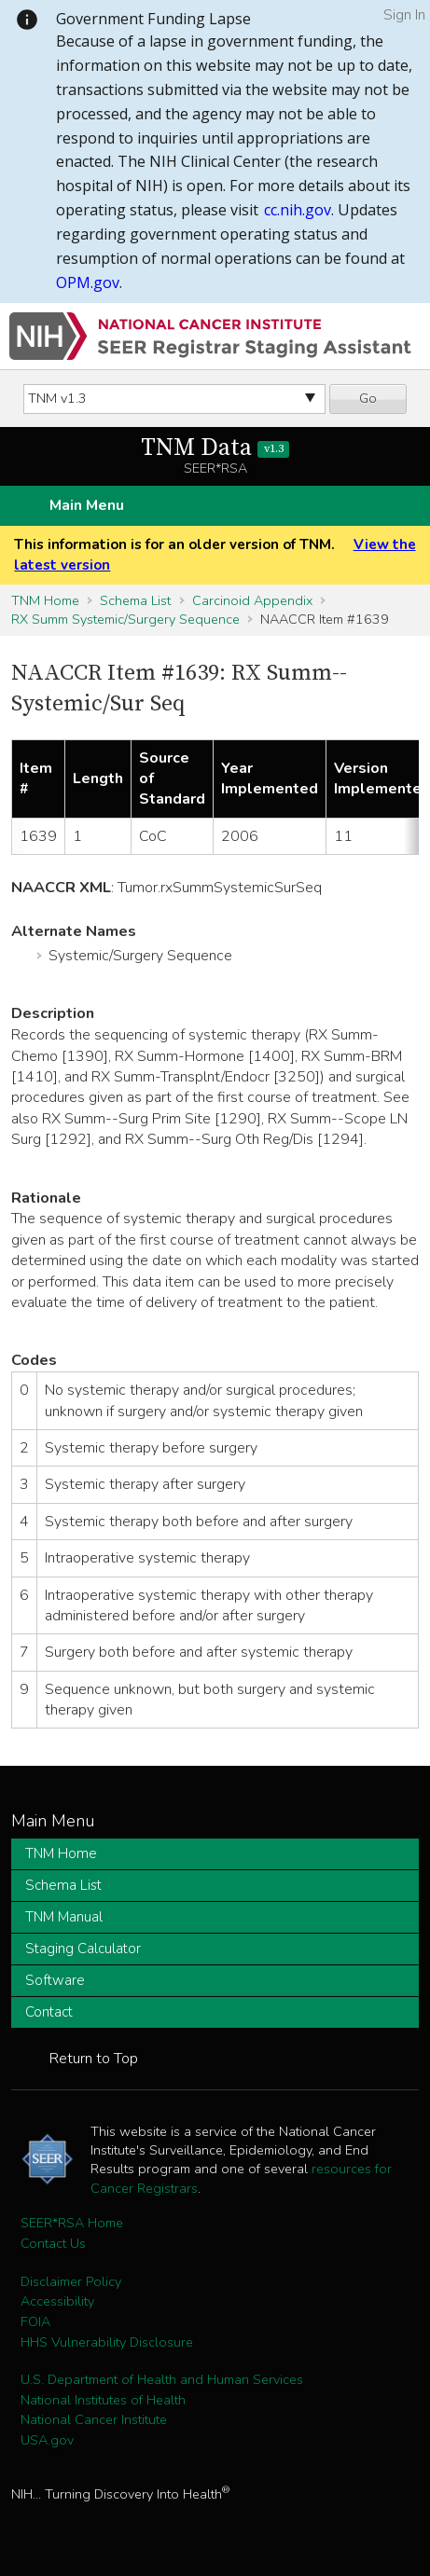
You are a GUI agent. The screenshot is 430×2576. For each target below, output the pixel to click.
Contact (49, 2012)
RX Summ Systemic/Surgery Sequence (125, 619)
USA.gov (47, 2440)
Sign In (404, 15)
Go (368, 398)
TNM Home (45, 600)
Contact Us (53, 2243)
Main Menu (86, 505)
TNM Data (215, 448)
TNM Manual (64, 1917)
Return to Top (93, 2058)
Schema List (135, 600)
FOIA (35, 2321)
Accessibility (57, 2301)
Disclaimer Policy (71, 2281)
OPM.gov (87, 282)
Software (55, 1980)
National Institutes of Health (103, 2399)
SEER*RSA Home (72, 2222)
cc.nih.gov (297, 210)
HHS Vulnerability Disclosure (107, 2342)
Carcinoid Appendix (252, 600)
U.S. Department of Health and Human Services (162, 2379)
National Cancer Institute (94, 2419)
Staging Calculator (83, 1948)
